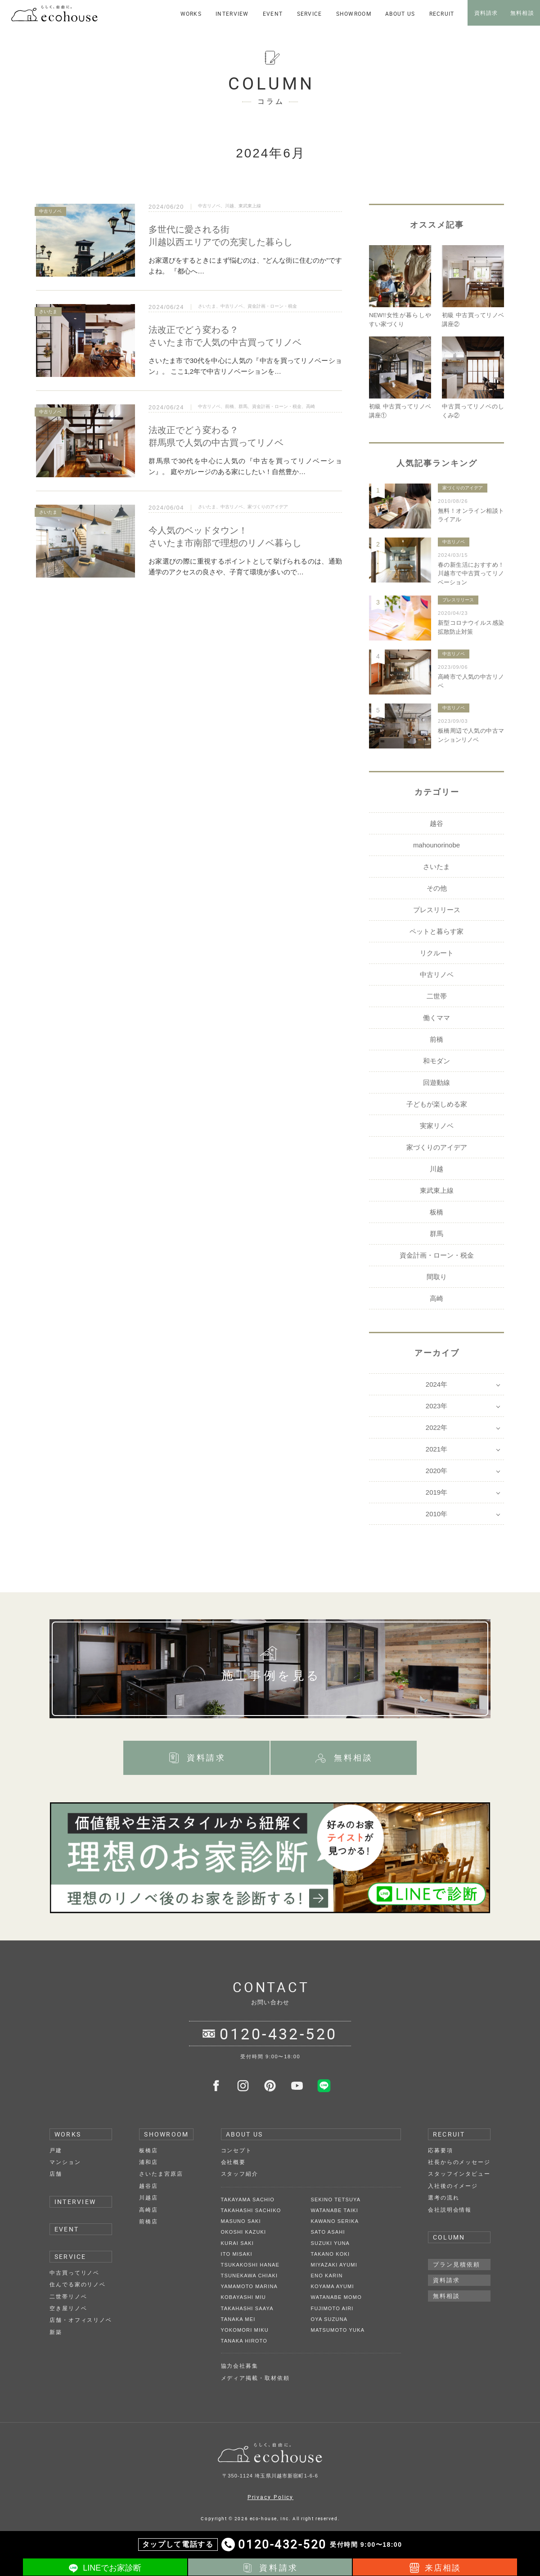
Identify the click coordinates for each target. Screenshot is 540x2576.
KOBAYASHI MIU (243, 2297)
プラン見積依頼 (456, 2264)
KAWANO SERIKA (335, 2221)
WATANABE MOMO (336, 2297)
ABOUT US (244, 2134)
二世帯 (437, 996)
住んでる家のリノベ (78, 2284)
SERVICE (70, 2256)
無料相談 (446, 2296)
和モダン (436, 1061)
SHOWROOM (166, 2134)
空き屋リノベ (68, 2308)
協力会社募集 (239, 2366)
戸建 (56, 2150)
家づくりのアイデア (268, 506)
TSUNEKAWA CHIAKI (249, 2275)
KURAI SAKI (237, 2243)
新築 (56, 2332)
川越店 (148, 2198)
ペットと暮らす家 (437, 931)
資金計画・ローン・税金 (272, 306)
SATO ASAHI (328, 2232)
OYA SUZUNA (329, 2319)
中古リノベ (209, 205)
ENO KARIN (327, 2275)
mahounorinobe (436, 845)
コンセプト (236, 2150)
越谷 (436, 823)
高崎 (310, 406)
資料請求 (446, 2280)
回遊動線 (436, 1082)
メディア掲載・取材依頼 (255, 2378)
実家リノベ (437, 1125)
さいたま (207, 306)
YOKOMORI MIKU (245, 2330)
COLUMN (449, 2237)
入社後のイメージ (453, 2186)
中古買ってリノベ (74, 2273)
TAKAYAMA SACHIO (248, 2199)
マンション (65, 2162)
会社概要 (233, 2162)
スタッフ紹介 (239, 2174)
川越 (229, 205)
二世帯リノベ (68, 2297)
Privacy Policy (271, 2496)
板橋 (436, 1212)
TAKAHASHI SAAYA (247, 2308)
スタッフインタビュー (459, 2174)
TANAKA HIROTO (244, 2340)
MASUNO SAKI (241, 2221)
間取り (437, 1277)
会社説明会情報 (450, 2210)
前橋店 (148, 2221)
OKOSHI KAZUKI (243, 2232)
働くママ (436, 1017)
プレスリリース (458, 599)
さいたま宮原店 (161, 2174)
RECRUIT (449, 2134)
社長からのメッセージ (459, 2162)
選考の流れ (443, 2198)
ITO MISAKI (236, 2254)
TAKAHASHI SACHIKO (251, 2210)
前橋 (229, 406)
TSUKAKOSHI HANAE (250, 2264)
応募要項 (440, 2150)
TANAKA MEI (238, 2319)
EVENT (66, 2229)
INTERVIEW (75, 2201)
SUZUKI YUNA (330, 2243)
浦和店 (148, 2162)
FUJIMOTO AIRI (332, 2308)
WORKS (67, 2134)
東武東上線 (249, 205)
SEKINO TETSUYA (336, 2199)
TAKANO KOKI (330, 2254)
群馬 (243, 406)
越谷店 (148, 2186)
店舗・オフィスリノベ (81, 2320)
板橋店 (148, 2150)
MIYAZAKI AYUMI (334, 2264)
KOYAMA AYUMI (332, 2286)
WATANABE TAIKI (335, 2210)
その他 (437, 888)
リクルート (437, 953)
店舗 (56, 2174)
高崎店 (148, 2210)
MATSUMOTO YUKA (338, 2330)
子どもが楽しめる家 (436, 1104)
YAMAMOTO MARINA (249, 2286)
